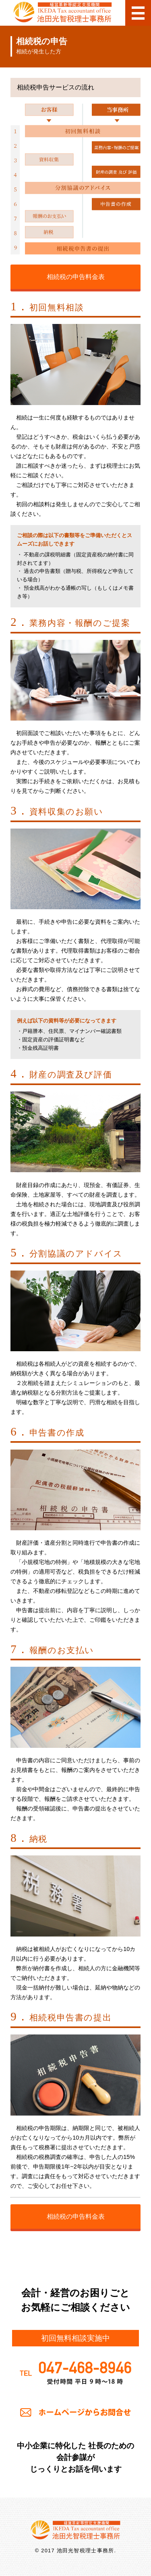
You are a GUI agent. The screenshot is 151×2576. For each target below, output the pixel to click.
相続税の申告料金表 (76, 276)
